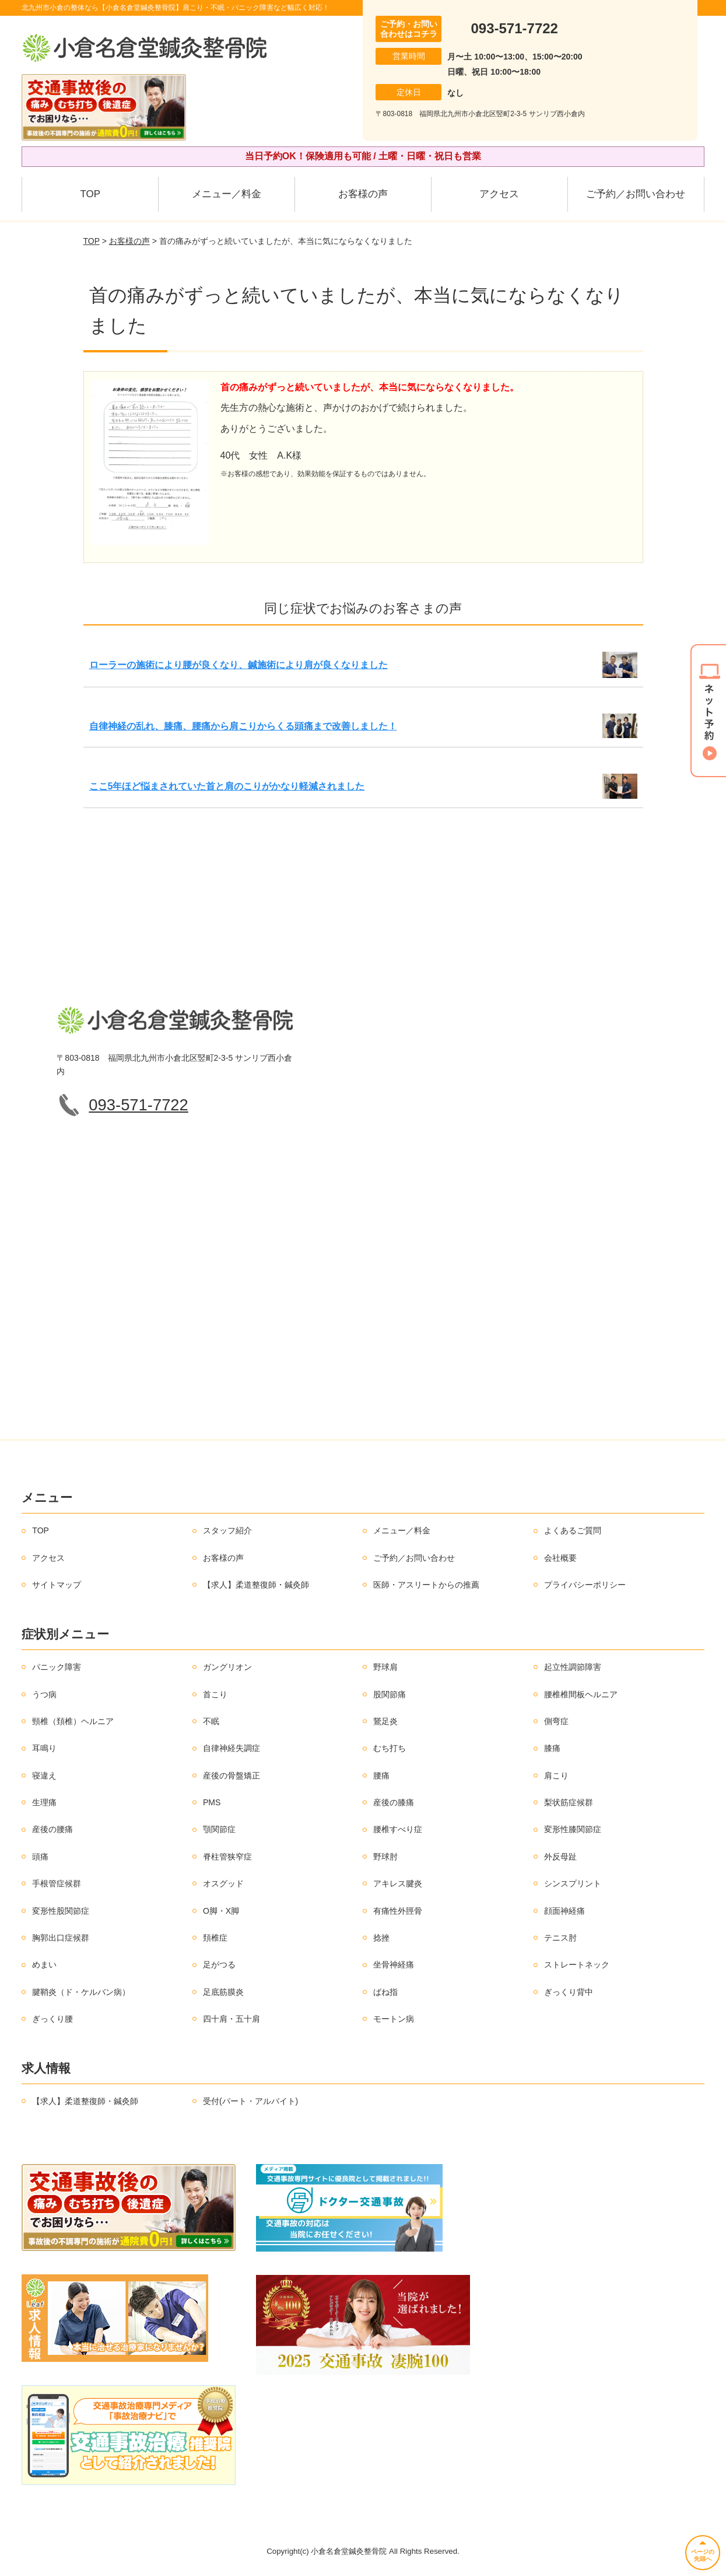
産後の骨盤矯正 (231, 1775)
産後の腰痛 (52, 1829)
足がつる (219, 1964)
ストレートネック (576, 1964)
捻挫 (381, 1937)
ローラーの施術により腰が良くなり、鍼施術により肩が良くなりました (238, 665)
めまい (44, 1964)
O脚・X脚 (221, 1911)
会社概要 (560, 1558)
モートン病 (393, 2018)
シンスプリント (572, 1883)
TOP (90, 194)
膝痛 (552, 1748)
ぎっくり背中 (568, 1992)
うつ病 (44, 1694)
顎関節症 (219, 1829)
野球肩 (385, 1667)
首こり (215, 1694)
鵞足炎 (385, 1721)
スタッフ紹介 (227, 1530)
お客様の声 (363, 194)
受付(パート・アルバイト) (250, 2101)
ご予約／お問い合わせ (635, 194)
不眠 (211, 1721)
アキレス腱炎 (397, 1883)
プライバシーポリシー (585, 1584)
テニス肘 (560, 1937)
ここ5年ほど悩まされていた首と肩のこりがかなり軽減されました (227, 786)
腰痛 (381, 1775)
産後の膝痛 (393, 1802)
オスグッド (223, 1883)
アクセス (499, 194)
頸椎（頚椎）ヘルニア (73, 1721)
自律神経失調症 (231, 1748)
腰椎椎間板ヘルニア (581, 1694)
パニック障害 (56, 1667)
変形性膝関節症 (572, 1829)
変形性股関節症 (60, 1911)
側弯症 (556, 1721)
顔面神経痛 (564, 1911)
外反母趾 (560, 1856)
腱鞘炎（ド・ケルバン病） (81, 1992)
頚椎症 (215, 1937)
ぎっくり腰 (52, 2018)
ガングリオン (227, 1667)
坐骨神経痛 (393, 1964)
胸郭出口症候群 (60, 1937)
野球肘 (385, 1856)
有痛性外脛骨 (397, 1911)
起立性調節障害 (572, 1667)
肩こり (556, 1775)
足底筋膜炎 (223, 1992)
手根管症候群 (56, 1883)
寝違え (44, 1775)
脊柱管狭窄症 (227, 1856)
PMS (211, 1802)
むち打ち (389, 1748)
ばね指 (385, 1992)
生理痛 (44, 1802)
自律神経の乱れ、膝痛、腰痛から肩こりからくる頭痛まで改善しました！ (243, 726)
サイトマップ (56, 1584)
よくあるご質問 (572, 1530)
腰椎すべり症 (397, 1829)
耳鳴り (44, 1748)
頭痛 (40, 1856)
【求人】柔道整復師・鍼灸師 (256, 1584)
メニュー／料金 (226, 194)
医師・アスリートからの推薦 (426, 1584)
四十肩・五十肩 (231, 2018)
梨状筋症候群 (568, 1802)
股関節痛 (389, 1694)
